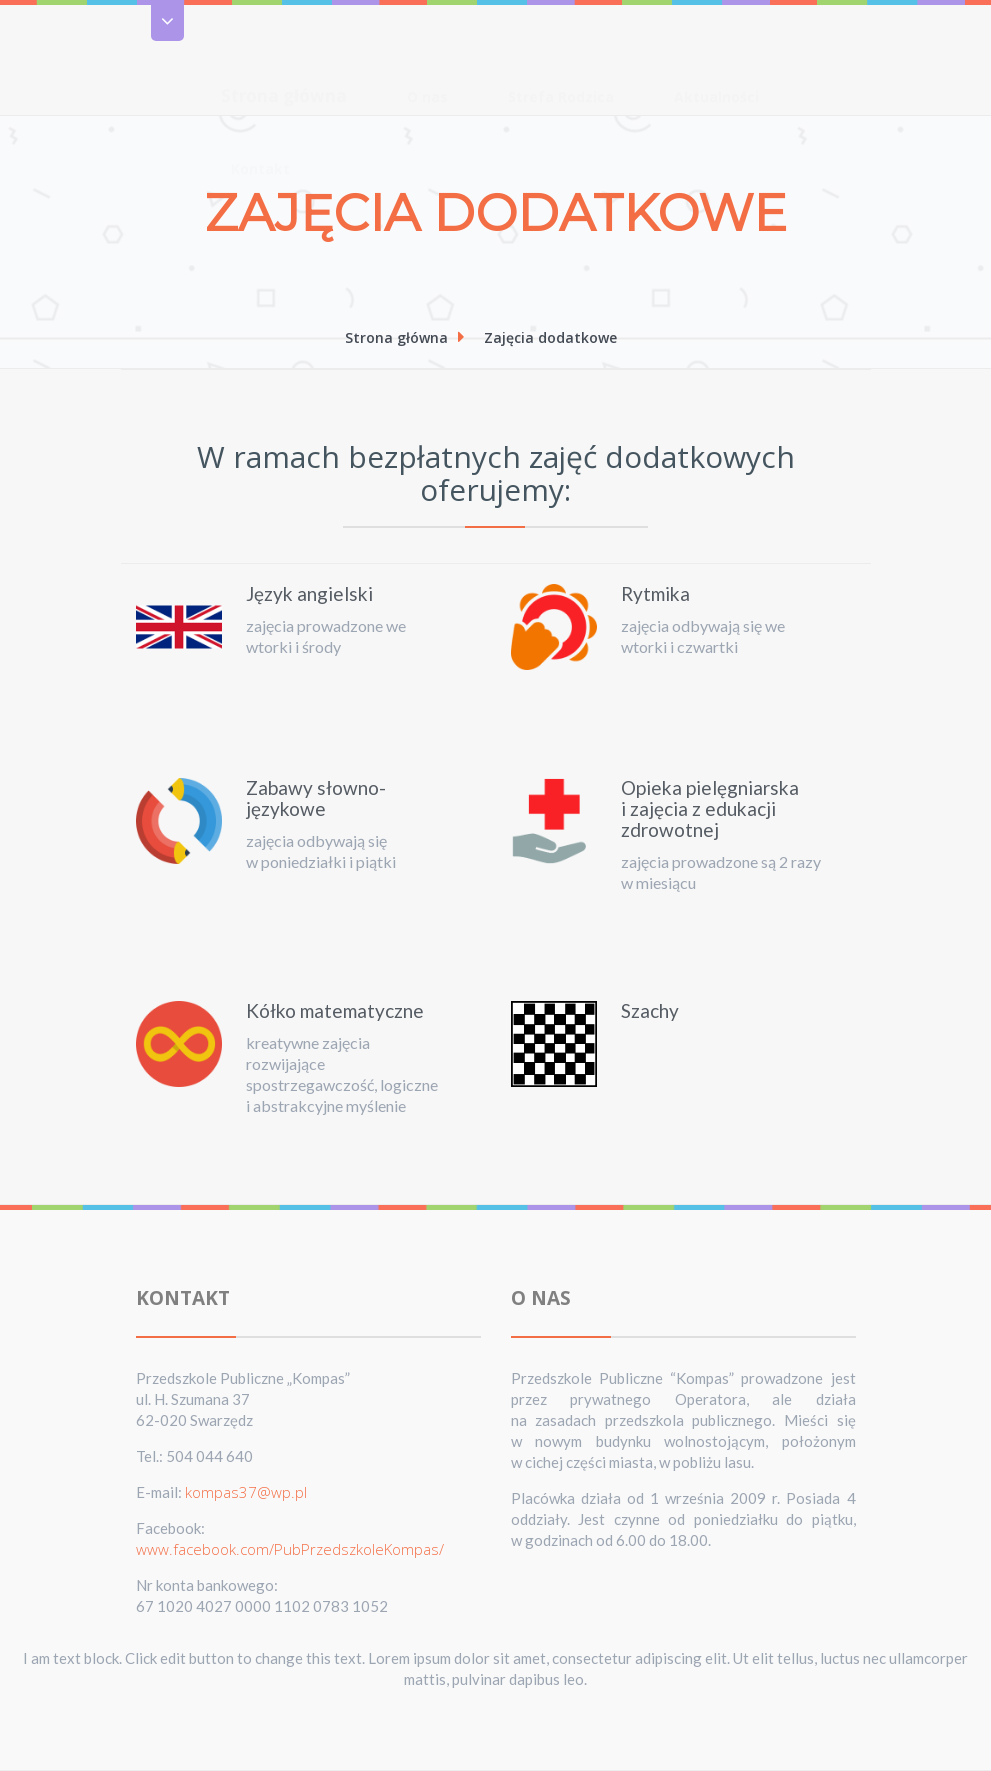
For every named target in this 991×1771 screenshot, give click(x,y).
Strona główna (284, 56)
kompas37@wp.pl (246, 1492)
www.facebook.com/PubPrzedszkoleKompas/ (290, 1549)
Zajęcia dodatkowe (550, 337)
